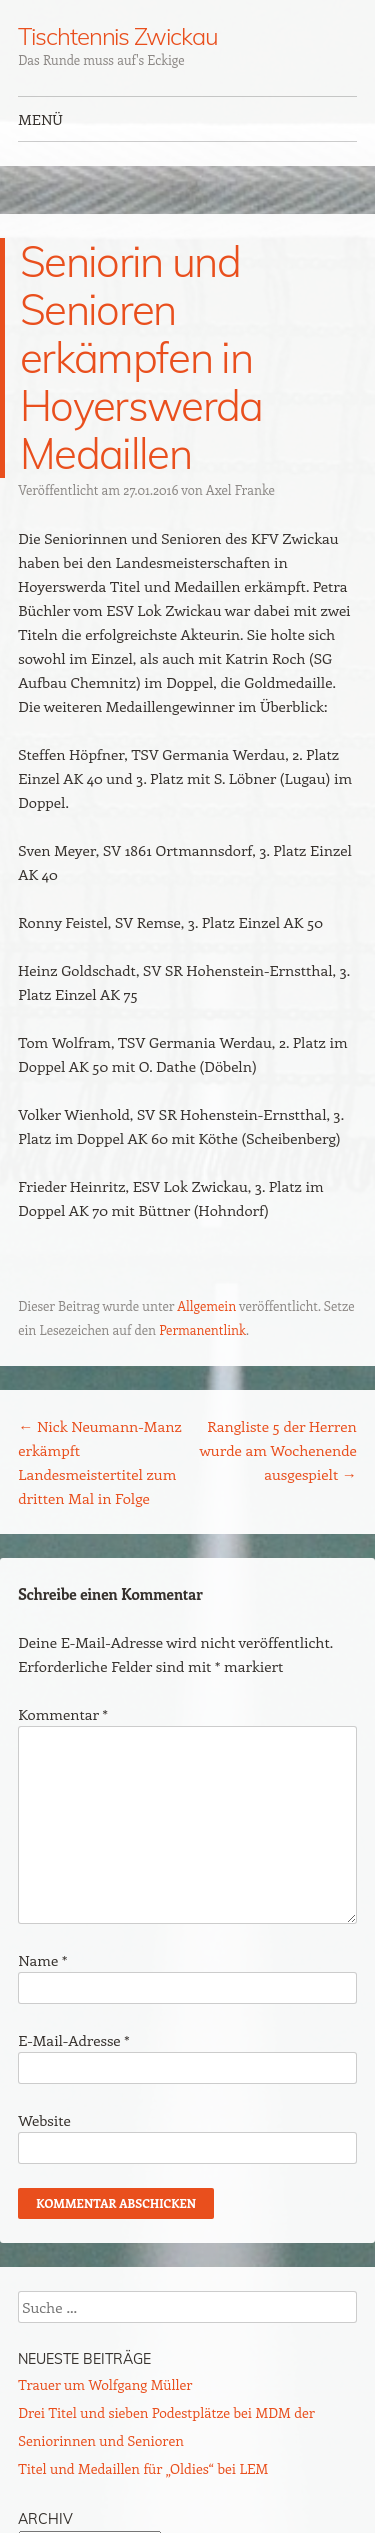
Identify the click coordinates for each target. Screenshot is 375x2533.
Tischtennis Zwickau (117, 36)
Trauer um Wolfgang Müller (105, 2384)
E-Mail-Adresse (73, 2040)
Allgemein (206, 1305)
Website (44, 2120)
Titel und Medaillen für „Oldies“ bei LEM (143, 2468)
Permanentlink (202, 1329)
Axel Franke (240, 489)
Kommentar (63, 1714)
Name (42, 1960)
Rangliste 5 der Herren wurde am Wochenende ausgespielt (278, 1450)
